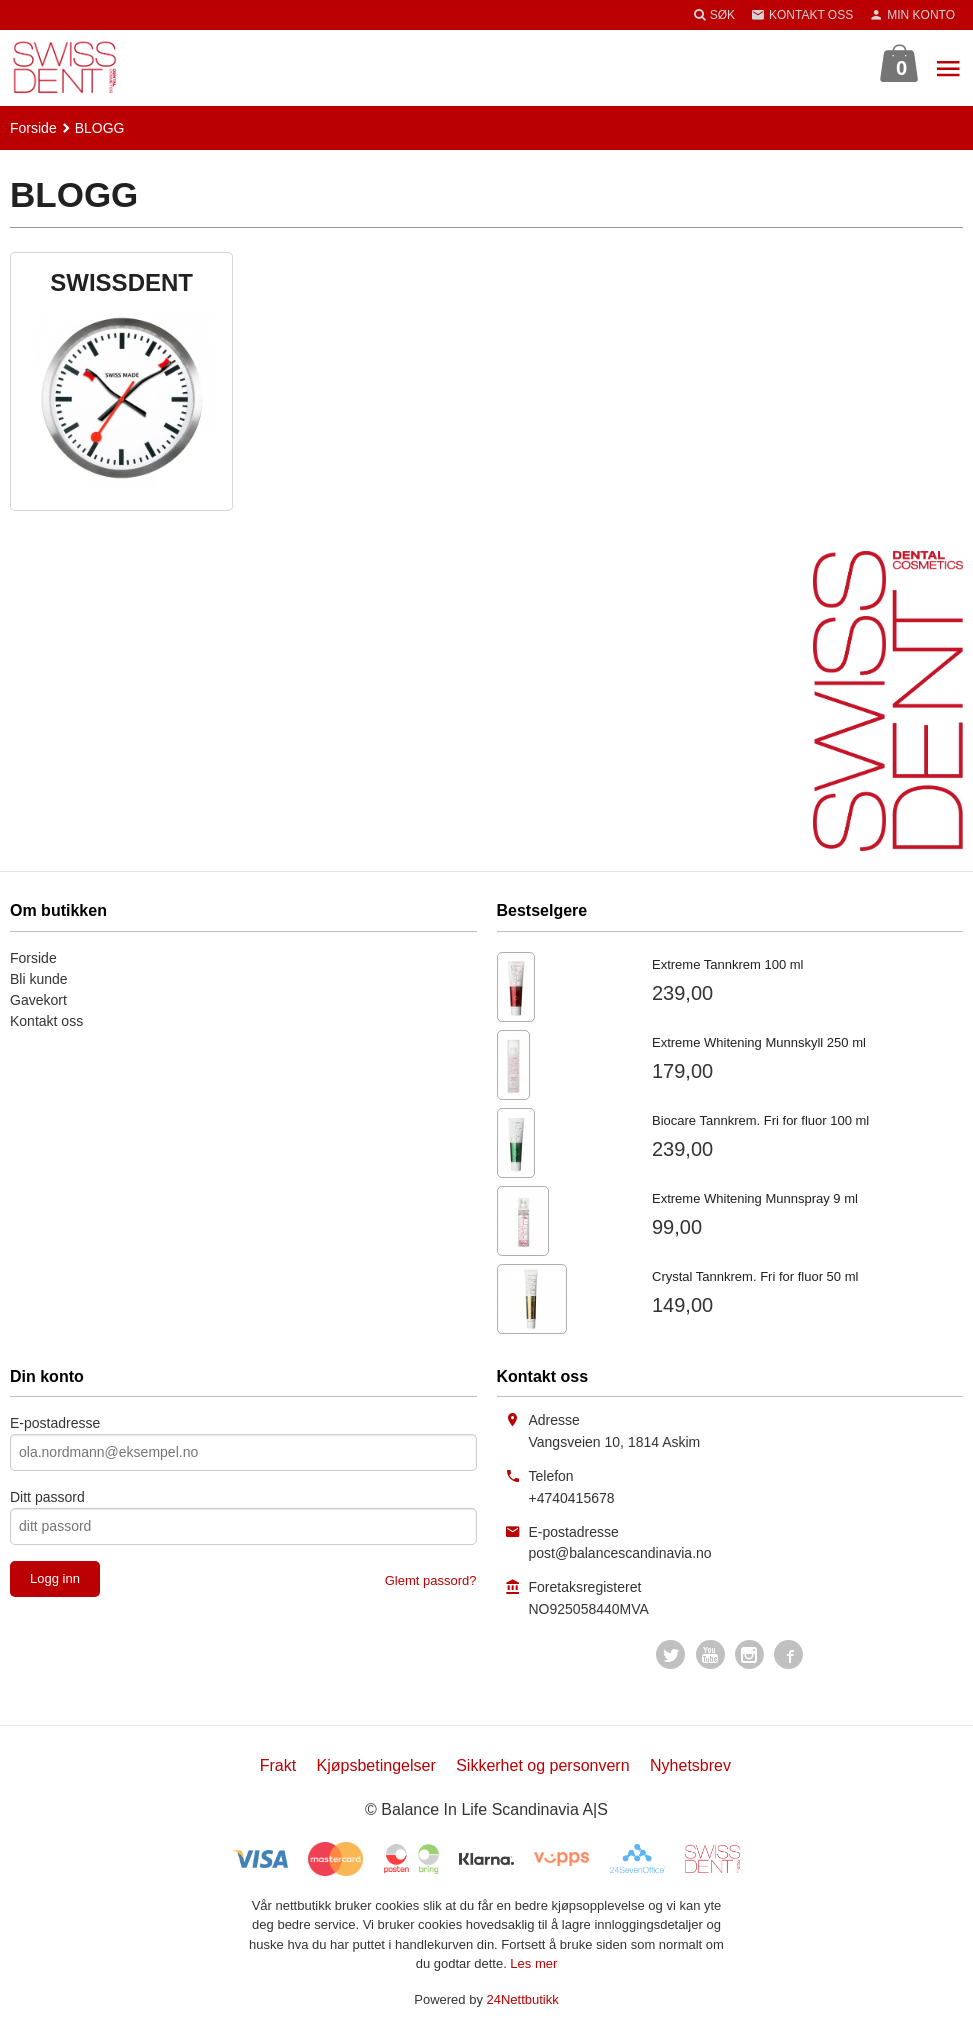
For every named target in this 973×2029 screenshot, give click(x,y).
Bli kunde (39, 979)
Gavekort (38, 1000)
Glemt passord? (431, 1580)
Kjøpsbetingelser (376, 1765)
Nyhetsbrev (690, 1765)
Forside (33, 128)
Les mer (533, 1963)
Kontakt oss (46, 1021)
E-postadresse (55, 1423)
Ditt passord (47, 1497)
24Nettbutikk (523, 1999)
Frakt (278, 1765)
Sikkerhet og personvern (542, 1765)
